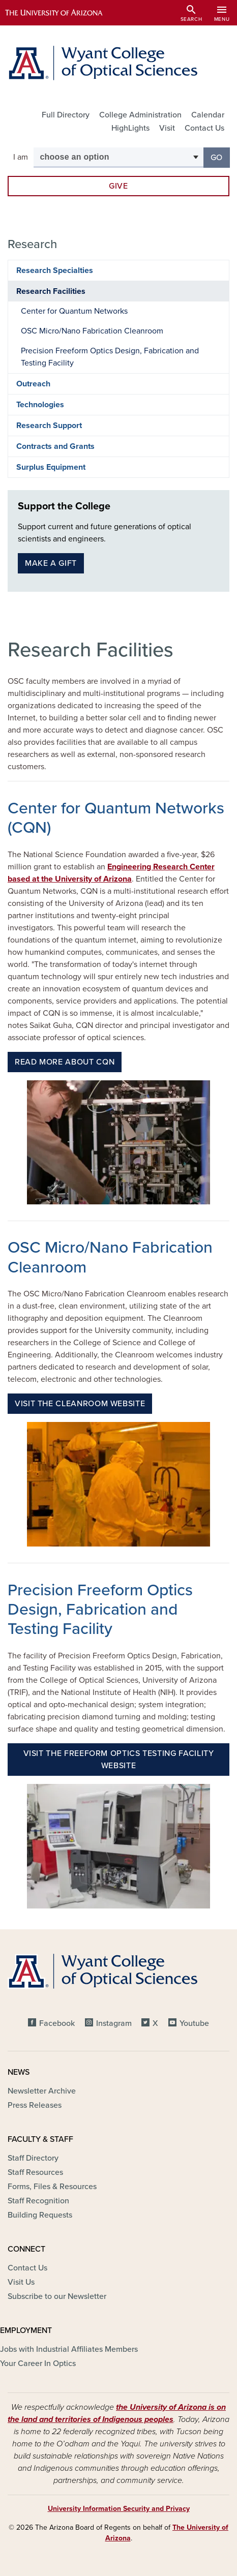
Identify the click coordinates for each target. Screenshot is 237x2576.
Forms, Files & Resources (52, 2186)
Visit (167, 128)
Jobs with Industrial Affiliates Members (69, 2349)
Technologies (40, 405)
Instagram (114, 2023)
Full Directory (66, 115)
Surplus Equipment (50, 467)
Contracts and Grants (55, 446)
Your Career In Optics (38, 2363)
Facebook (57, 2023)
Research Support (49, 425)
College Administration (140, 115)
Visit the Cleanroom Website (80, 1404)
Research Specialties (54, 270)
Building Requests (40, 2215)
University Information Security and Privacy (119, 2508)
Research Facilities (50, 291)
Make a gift (51, 563)
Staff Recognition (38, 2201)
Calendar (207, 115)
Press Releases (35, 2105)
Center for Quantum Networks (74, 311)
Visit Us (21, 2282)
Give (118, 186)
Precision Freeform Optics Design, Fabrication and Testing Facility (110, 357)
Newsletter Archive (42, 2091)
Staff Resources (35, 2172)
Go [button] (220, 157)
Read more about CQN (64, 1062)
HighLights (130, 128)
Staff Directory (33, 2158)
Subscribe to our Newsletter (57, 2296)
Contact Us (204, 128)
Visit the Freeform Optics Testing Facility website (118, 1759)
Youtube (194, 2023)
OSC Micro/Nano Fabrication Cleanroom (92, 331)
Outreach (33, 384)
